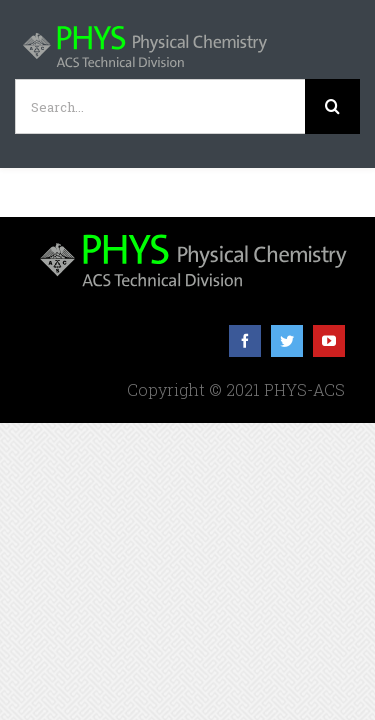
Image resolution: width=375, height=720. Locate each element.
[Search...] (160, 106)
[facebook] (245, 391)
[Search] (332, 106)
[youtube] (329, 391)
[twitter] (287, 391)
